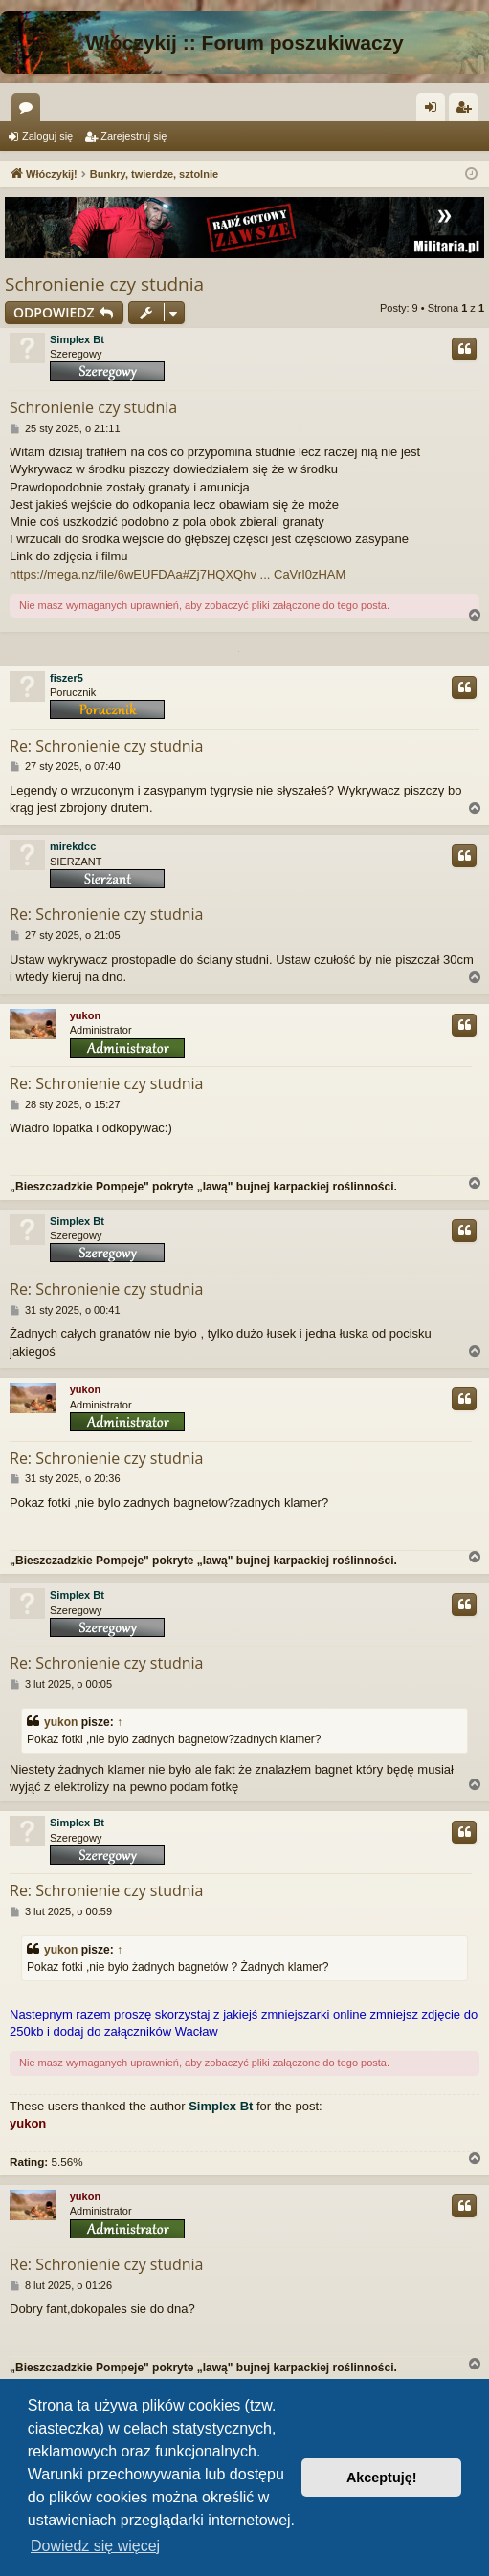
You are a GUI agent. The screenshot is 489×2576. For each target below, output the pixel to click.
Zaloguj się (47, 136)
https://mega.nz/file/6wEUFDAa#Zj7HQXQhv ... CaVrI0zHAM (177, 574)
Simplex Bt (77, 339)
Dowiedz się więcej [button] (95, 2546)
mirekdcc (73, 846)
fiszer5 (66, 678)
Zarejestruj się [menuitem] (467, 110)
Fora (29, 110)
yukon (85, 1015)
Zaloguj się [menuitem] (435, 110)
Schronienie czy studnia (104, 284)
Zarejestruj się (133, 136)
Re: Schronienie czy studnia (106, 745)
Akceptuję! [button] (381, 2477)
